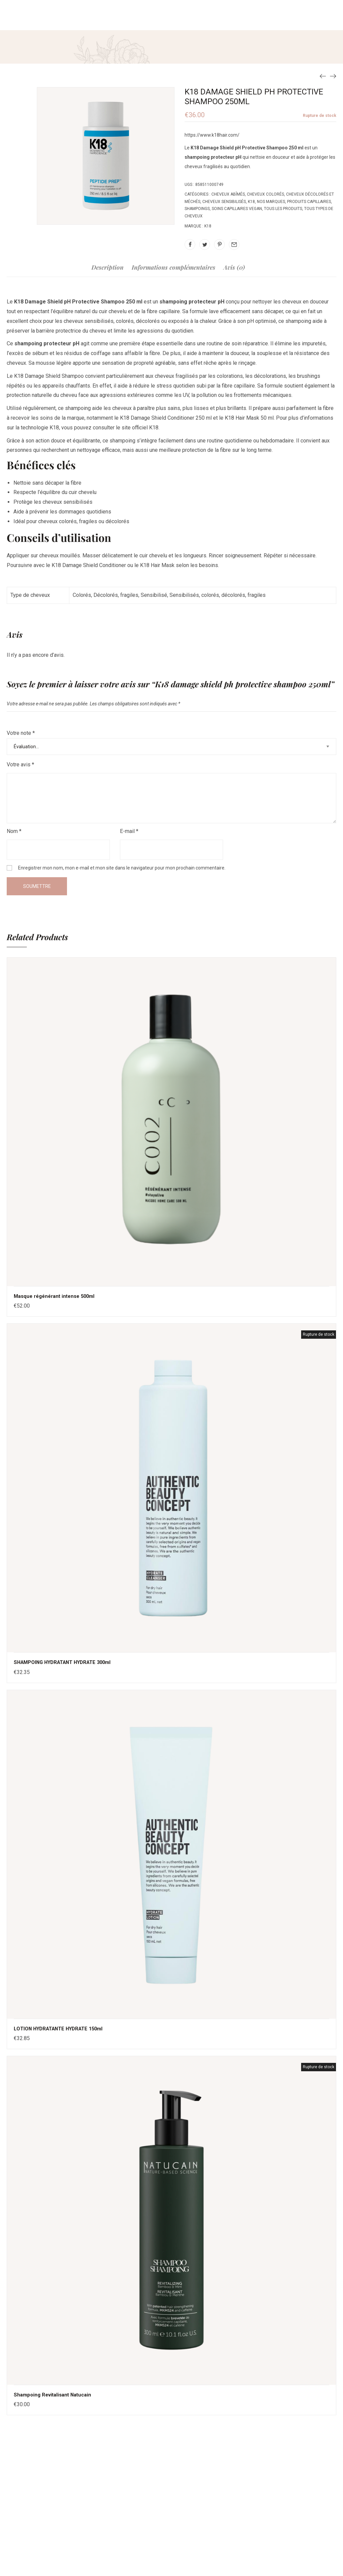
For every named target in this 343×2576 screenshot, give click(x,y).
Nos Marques (271, 201)
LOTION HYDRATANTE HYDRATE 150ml (62, 2028)
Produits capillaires (309, 201)
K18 (251, 201)
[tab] (107, 270)
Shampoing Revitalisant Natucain (55, 2394)
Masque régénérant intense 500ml (57, 1296)
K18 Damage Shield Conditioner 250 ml (166, 418)
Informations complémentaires (173, 267)
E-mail (129, 831)
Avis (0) (234, 267)
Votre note (21, 733)
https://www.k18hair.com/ (212, 135)
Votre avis (20, 764)
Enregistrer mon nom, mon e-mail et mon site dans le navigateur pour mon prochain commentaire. (121, 868)
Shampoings (197, 208)
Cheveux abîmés (228, 194)
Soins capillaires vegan (237, 208)
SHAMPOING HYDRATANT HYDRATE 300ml (67, 1662)
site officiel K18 (140, 427)
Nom (14, 831)
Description (107, 267)
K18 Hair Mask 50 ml (249, 418)
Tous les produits (283, 208)
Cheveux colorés (265, 194)
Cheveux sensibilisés (224, 201)
